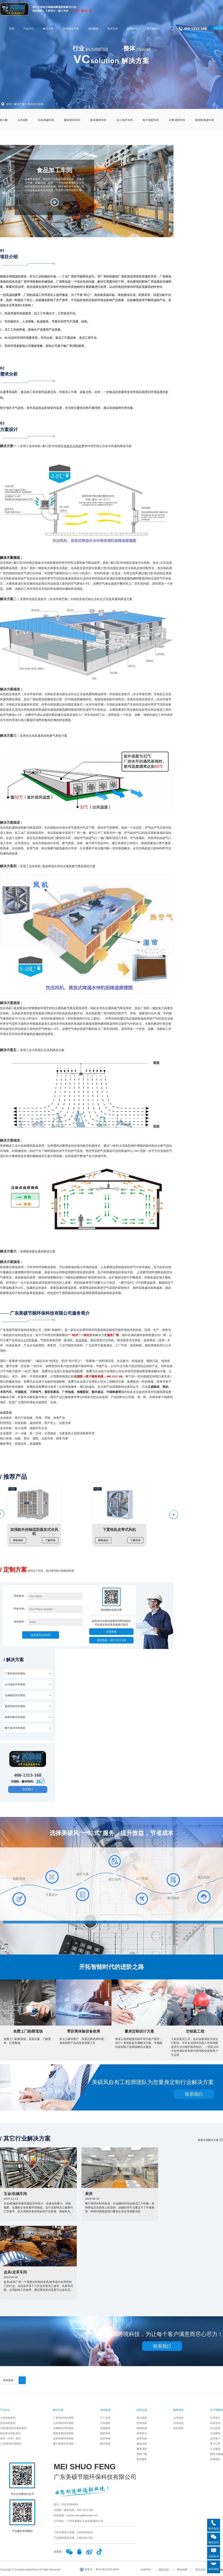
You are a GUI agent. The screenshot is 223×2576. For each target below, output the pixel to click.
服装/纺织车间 (72, 120)
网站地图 (182, 2569)
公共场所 (22, 120)
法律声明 (145, 2569)
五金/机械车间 (46, 120)
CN (215, 28)
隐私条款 (164, 2569)
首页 (8, 104)
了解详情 (42, 1540)
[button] (173, 1515)
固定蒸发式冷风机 (102, 1340)
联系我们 (28, 1789)
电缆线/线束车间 (204, 120)
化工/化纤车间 (124, 120)
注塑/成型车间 (177, 120)
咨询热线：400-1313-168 (111, 1640)
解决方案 (19, 104)
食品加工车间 (35, 104)
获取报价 (18, 1540)
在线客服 (111, 1631)
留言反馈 (200, 2569)
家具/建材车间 (98, 120)
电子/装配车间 (151, 120)
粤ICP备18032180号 (107, 2569)
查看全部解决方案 (208, 2140)
